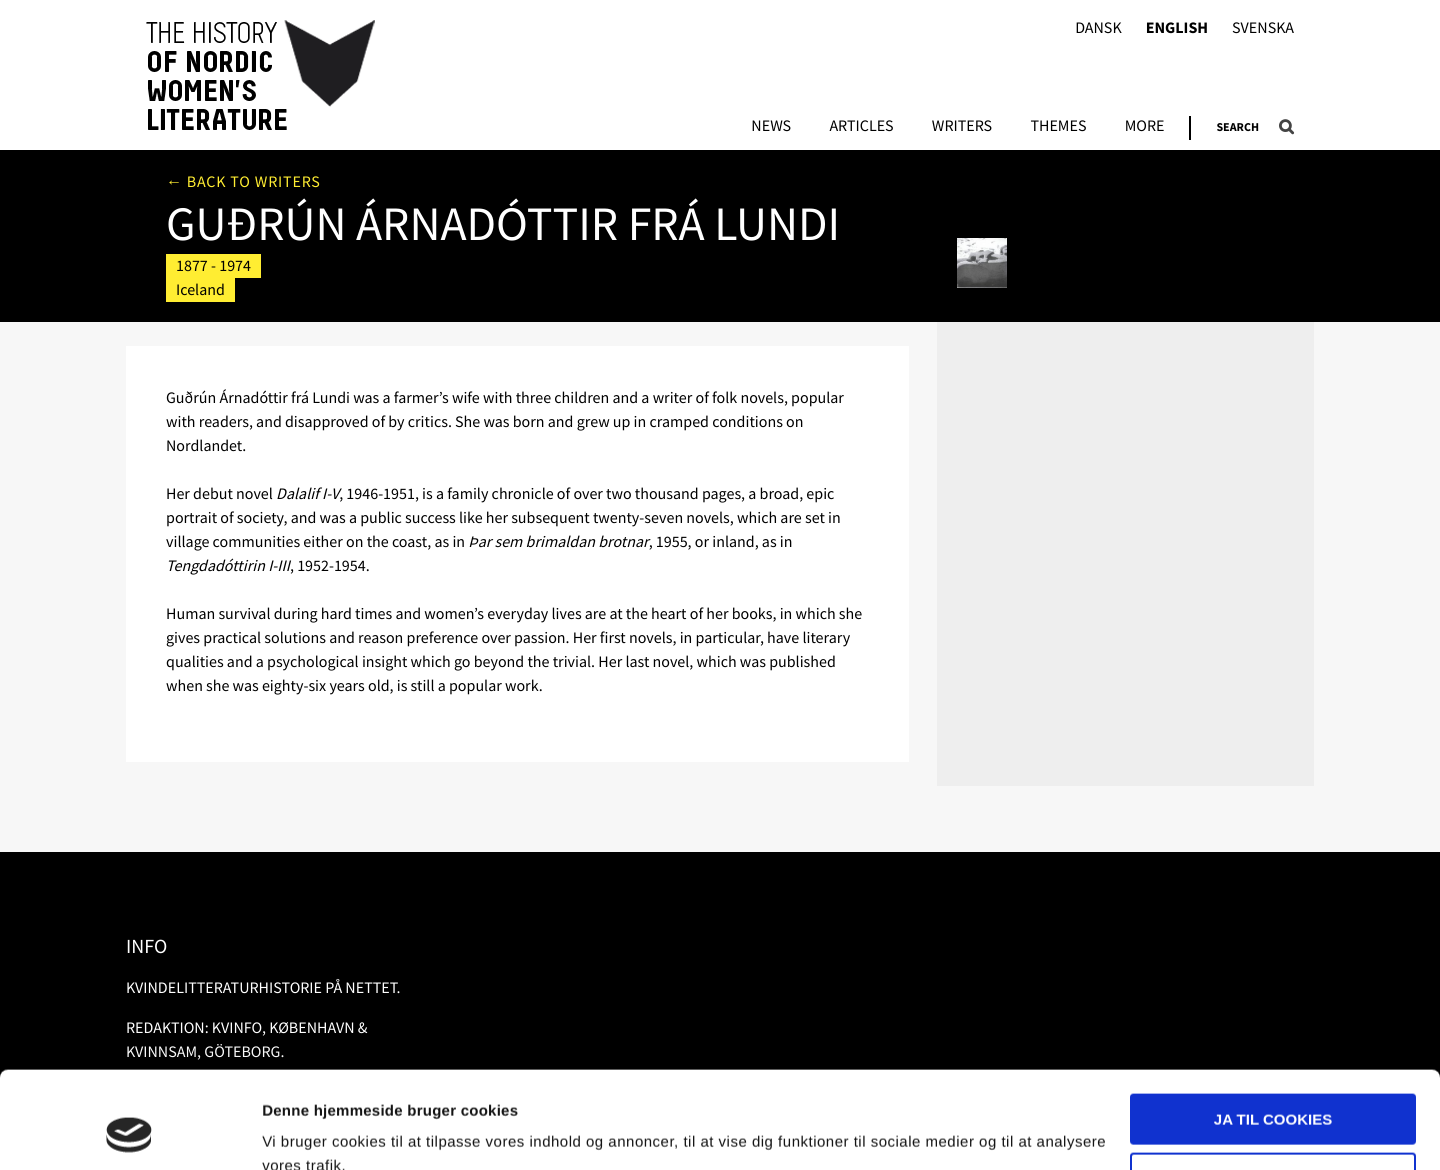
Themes (1058, 127)
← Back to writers (243, 182)
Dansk (1098, 28)
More (1145, 127)
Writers (962, 127)
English (1177, 28)
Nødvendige (1273, 1086)
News (771, 127)
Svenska (1263, 28)
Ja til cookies (1273, 1028)
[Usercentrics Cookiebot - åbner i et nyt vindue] (129, 1131)
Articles (861, 127)
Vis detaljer (302, 1130)
